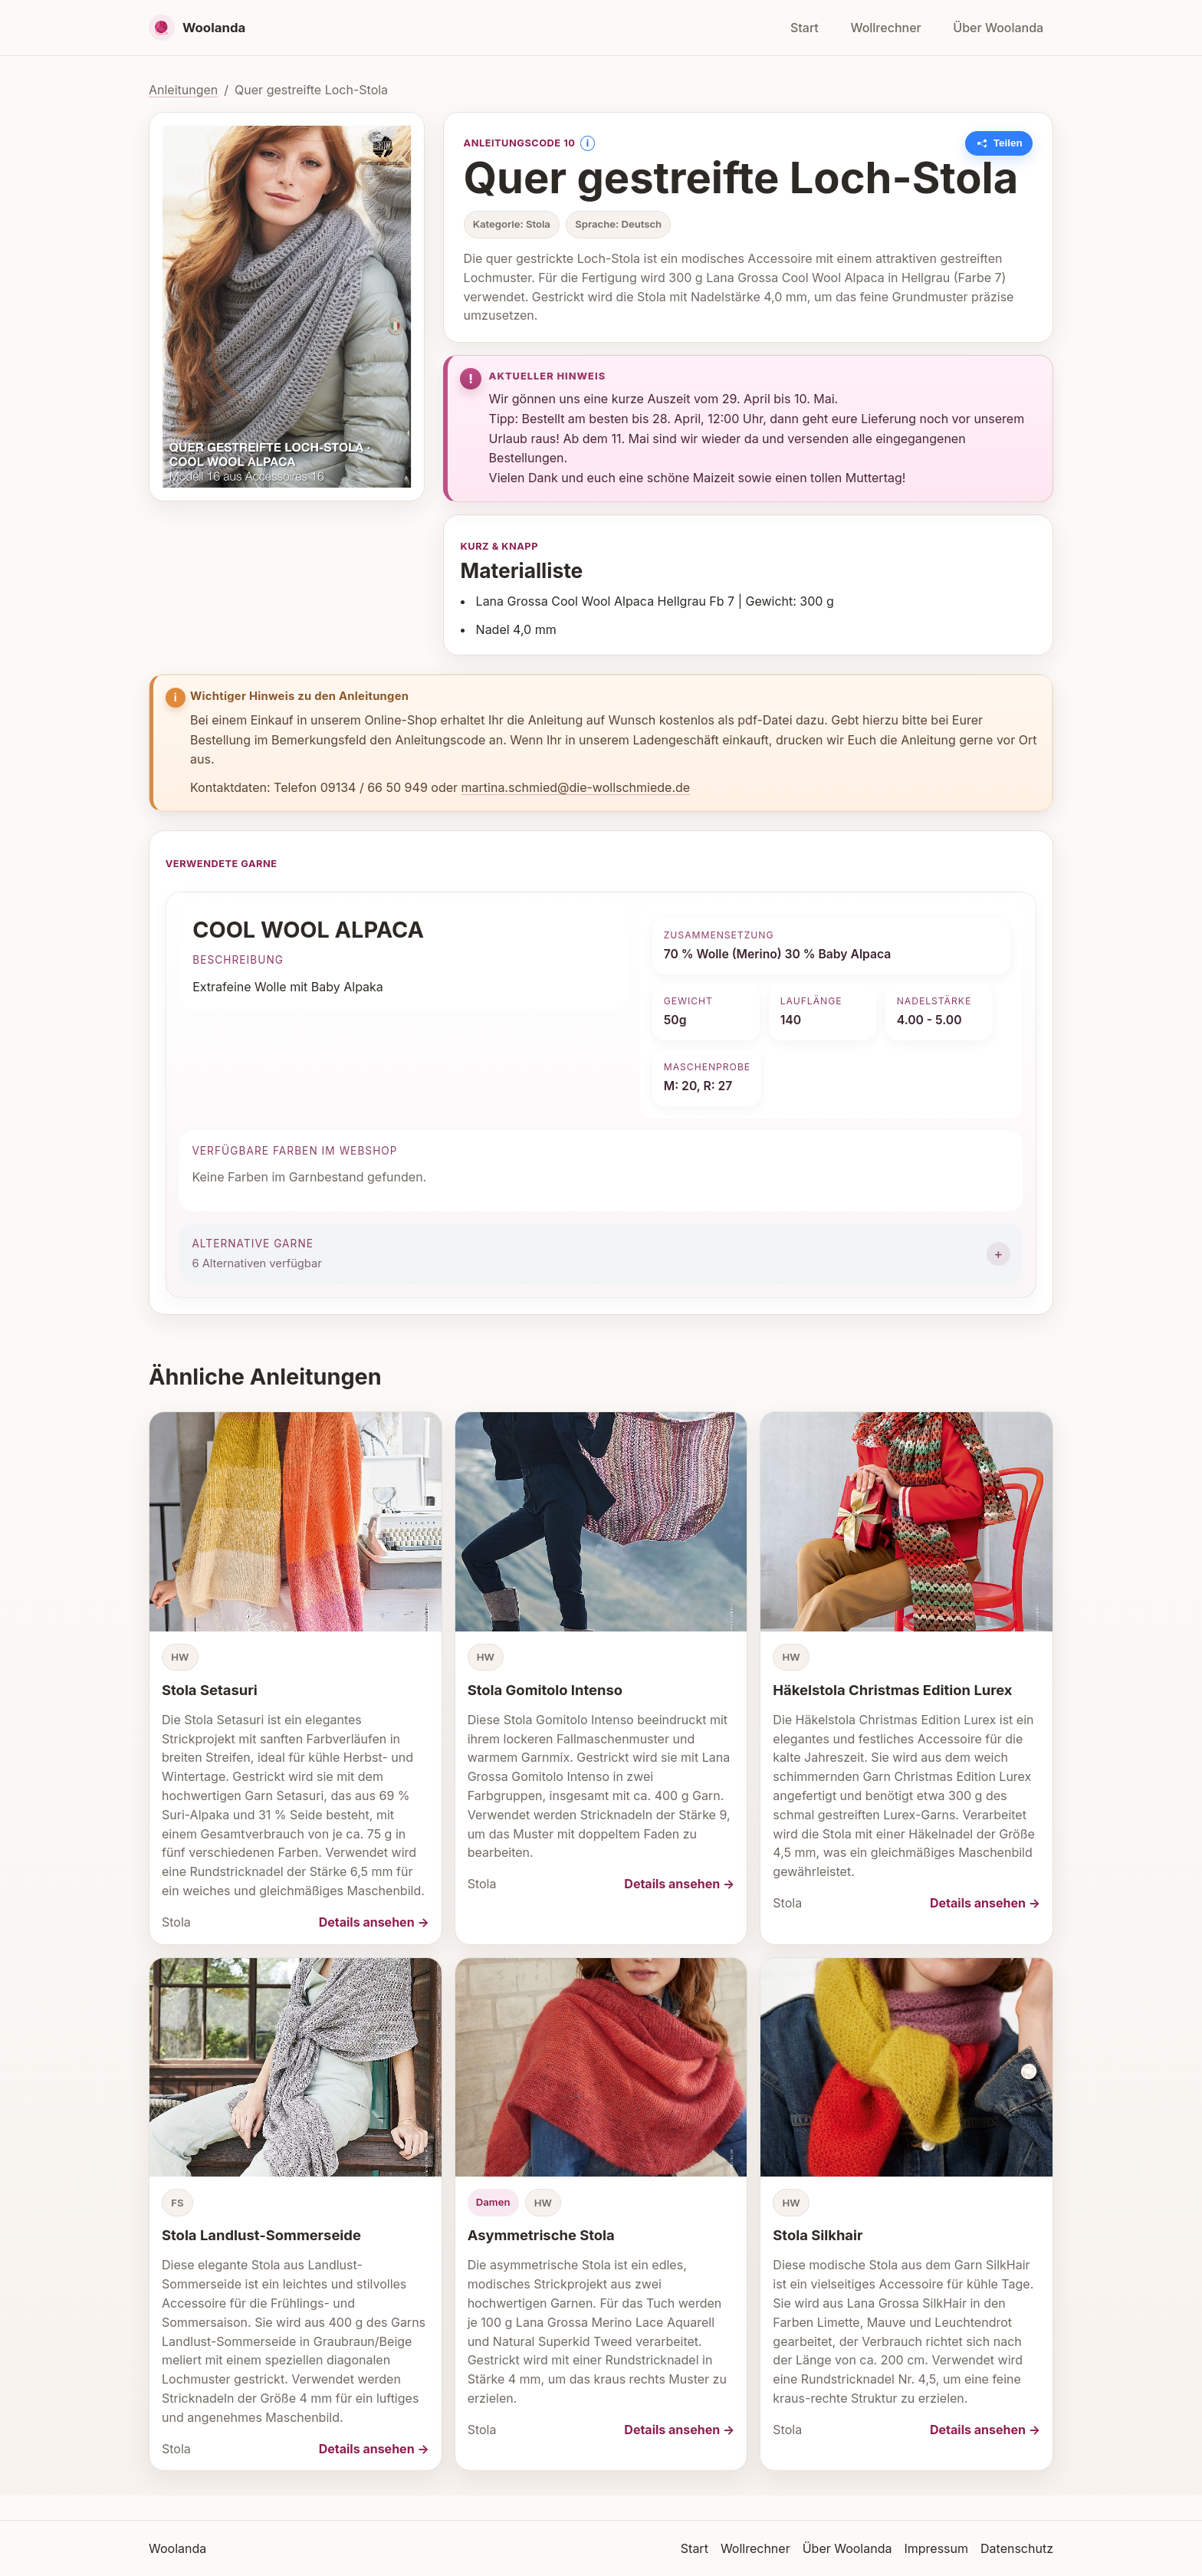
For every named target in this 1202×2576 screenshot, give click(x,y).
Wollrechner (885, 27)
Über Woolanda (998, 27)
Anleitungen (183, 89)
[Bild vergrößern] (286, 307)
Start (804, 27)
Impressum (936, 2548)
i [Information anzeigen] (587, 143)
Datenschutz (1016, 2548)
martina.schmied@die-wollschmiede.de (576, 787)
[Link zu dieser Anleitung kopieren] (999, 143)
